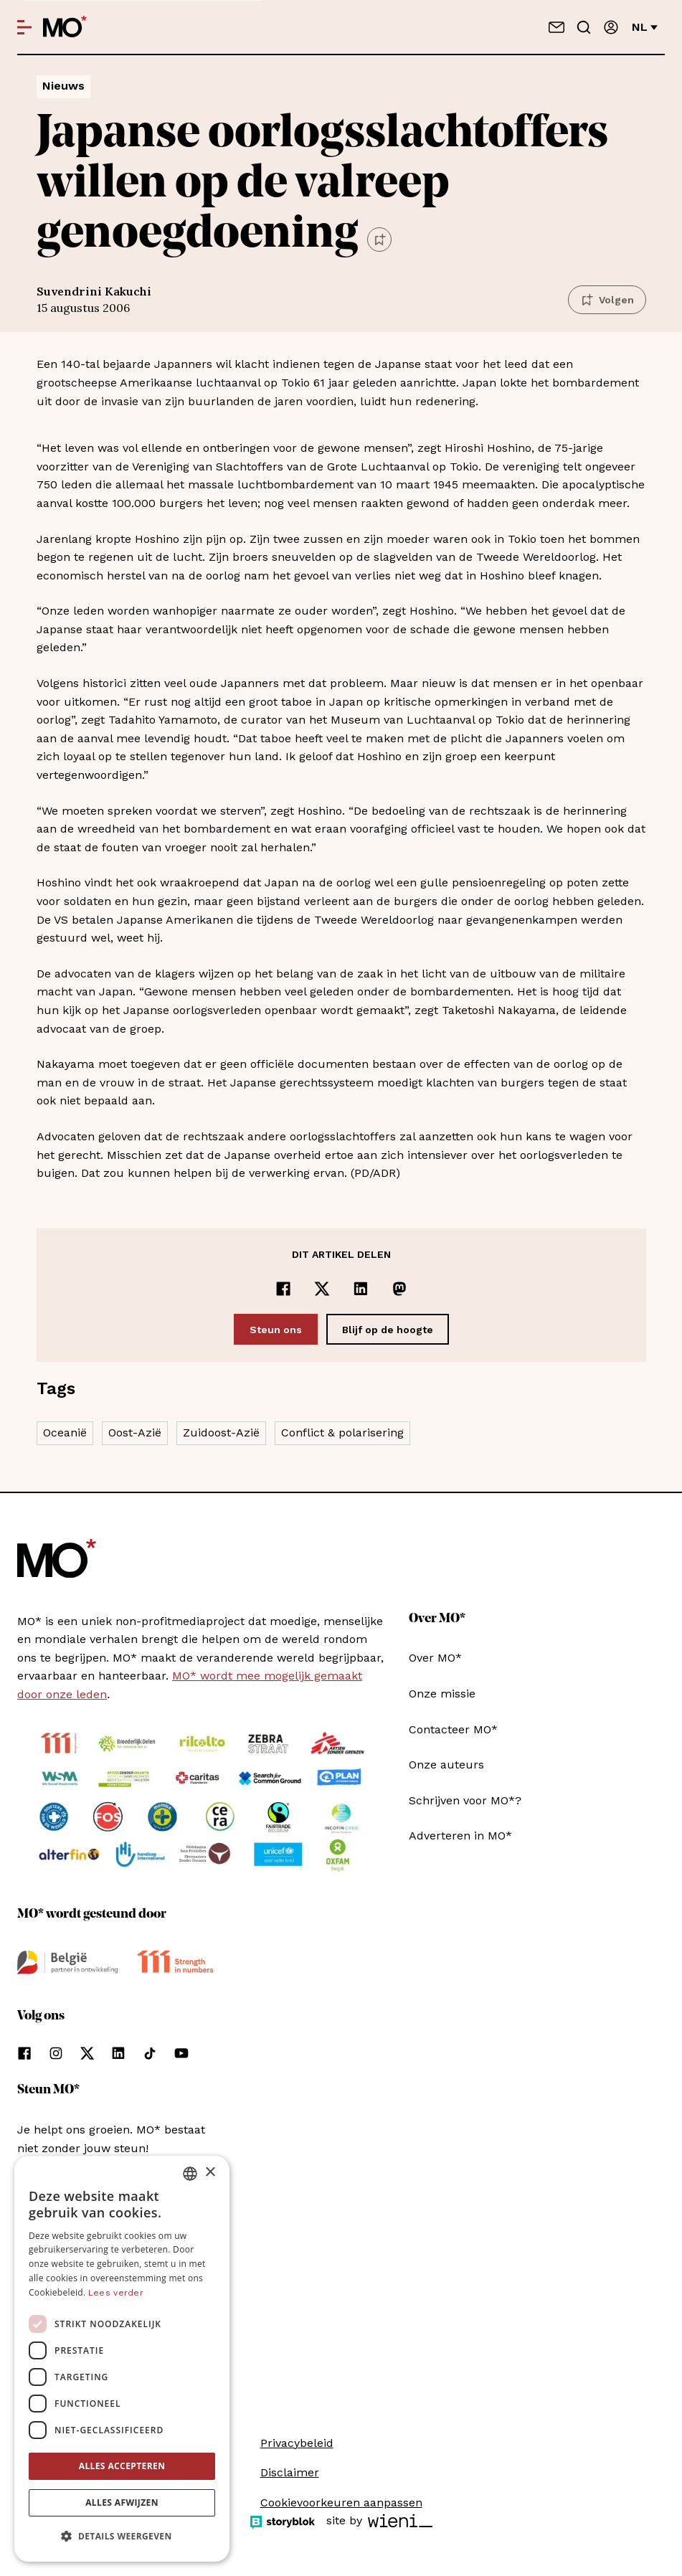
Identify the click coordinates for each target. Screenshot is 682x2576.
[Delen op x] (322, 1289)
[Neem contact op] (556, 27)
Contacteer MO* (453, 1729)
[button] (122, 2536)
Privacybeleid (296, 2443)
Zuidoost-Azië (221, 1432)
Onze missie (442, 1693)
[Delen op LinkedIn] (361, 1289)
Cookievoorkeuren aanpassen (341, 2502)
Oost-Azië (134, 1432)
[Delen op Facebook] (283, 1289)
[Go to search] (584, 27)
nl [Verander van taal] (645, 27)
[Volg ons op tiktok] (150, 2053)
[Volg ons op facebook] (24, 2053)
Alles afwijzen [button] (121, 2502)
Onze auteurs (446, 1764)
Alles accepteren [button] (122, 2466)
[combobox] (190, 2174)
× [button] (209, 2172)
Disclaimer (289, 2472)
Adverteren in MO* (460, 1835)
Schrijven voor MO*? (465, 1800)
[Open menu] (24, 27)
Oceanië (65, 1432)
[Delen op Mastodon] (399, 1289)
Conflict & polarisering (342, 1432)
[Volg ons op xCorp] (87, 2053)
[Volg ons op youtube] (181, 2053)
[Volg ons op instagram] (56, 2053)
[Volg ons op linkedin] (118, 2053)
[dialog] (121, 2359)
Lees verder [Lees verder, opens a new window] (115, 2293)
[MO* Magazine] (65, 27)
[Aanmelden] (611, 27)
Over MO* (435, 1658)
